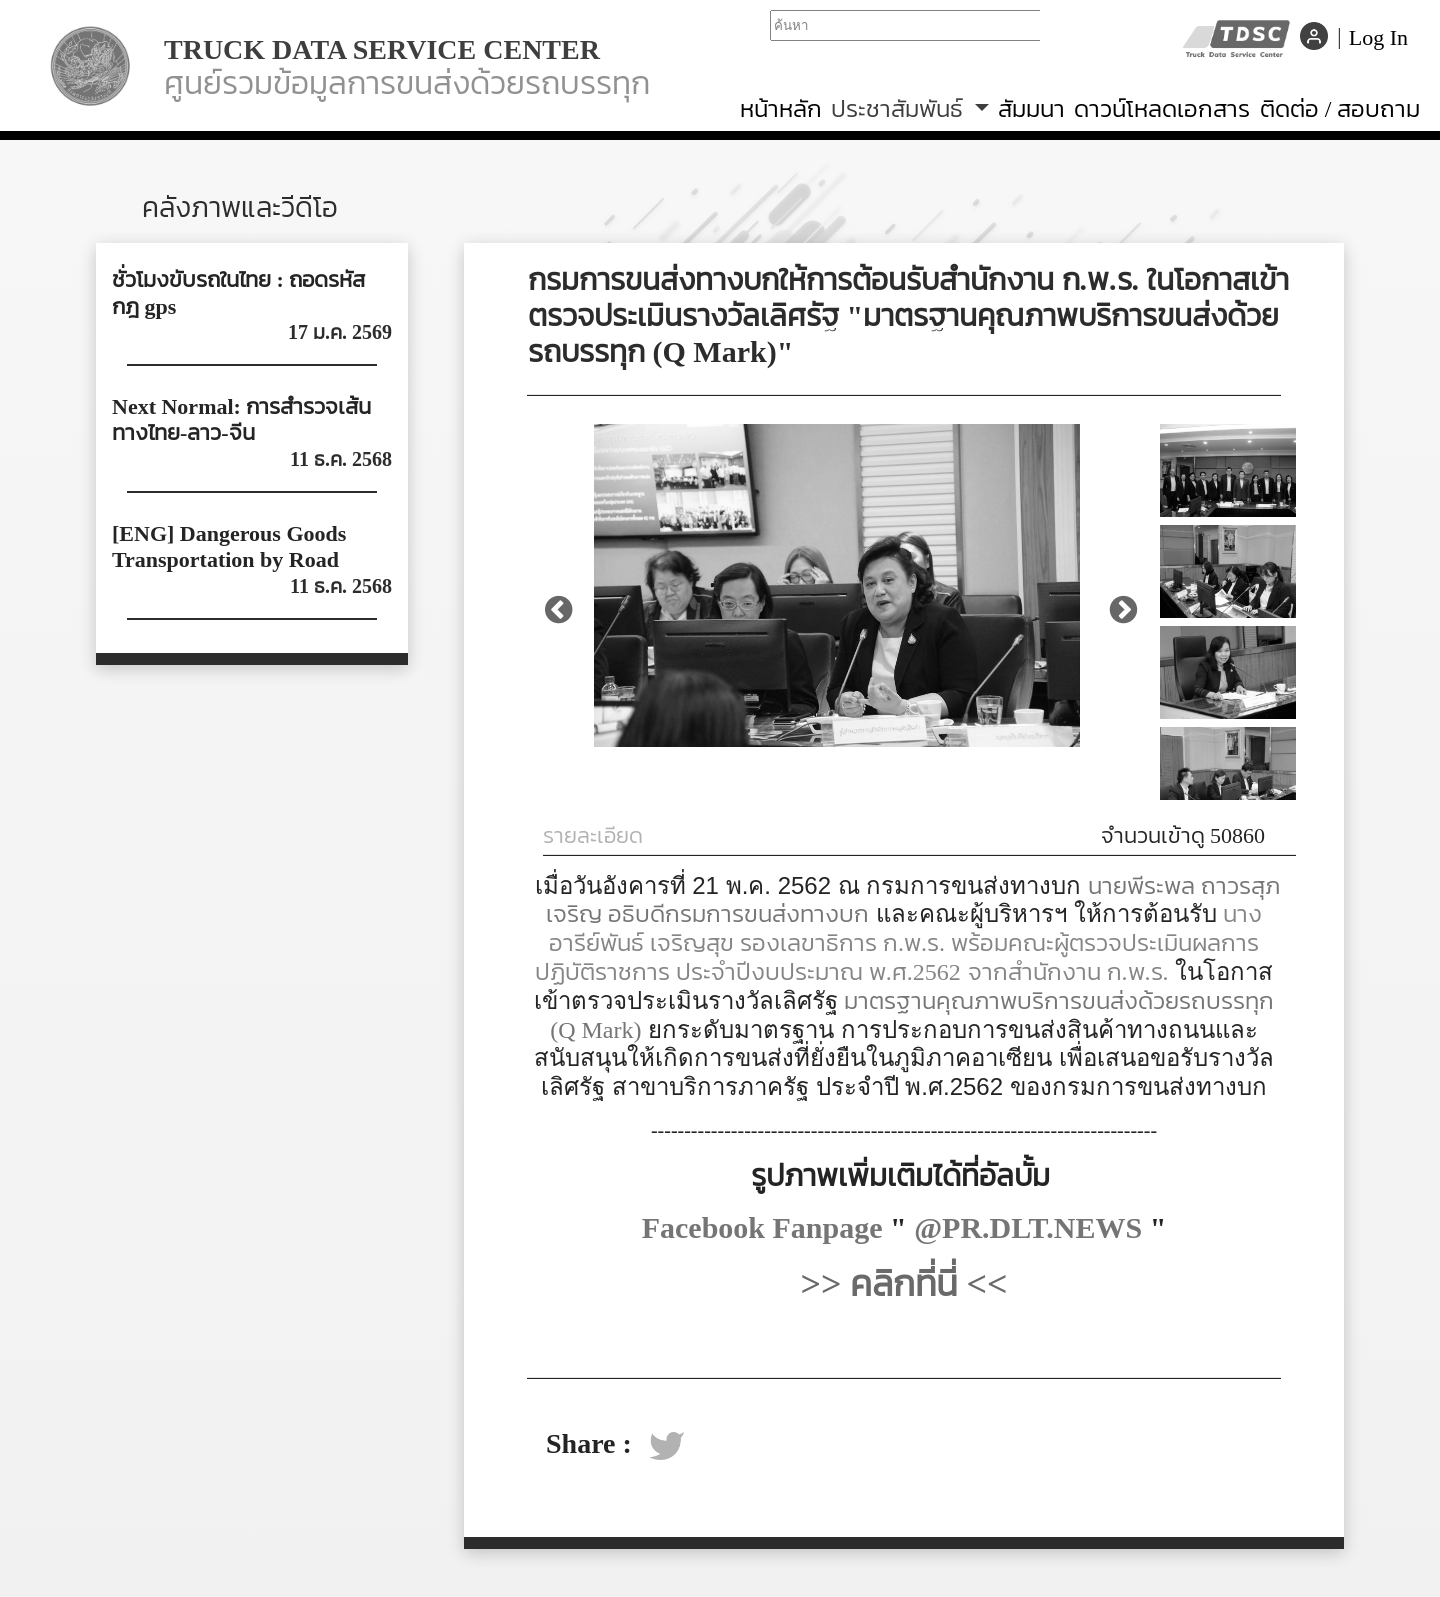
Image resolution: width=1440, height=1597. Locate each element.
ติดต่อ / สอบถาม (1340, 108)
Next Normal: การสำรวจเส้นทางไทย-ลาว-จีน (241, 419)
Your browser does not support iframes (905, 35)
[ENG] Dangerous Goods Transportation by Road (229, 546)
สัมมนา (1031, 108)
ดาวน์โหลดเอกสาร (1162, 108)
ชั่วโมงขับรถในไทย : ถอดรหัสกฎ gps (238, 292)
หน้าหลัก (781, 108)
